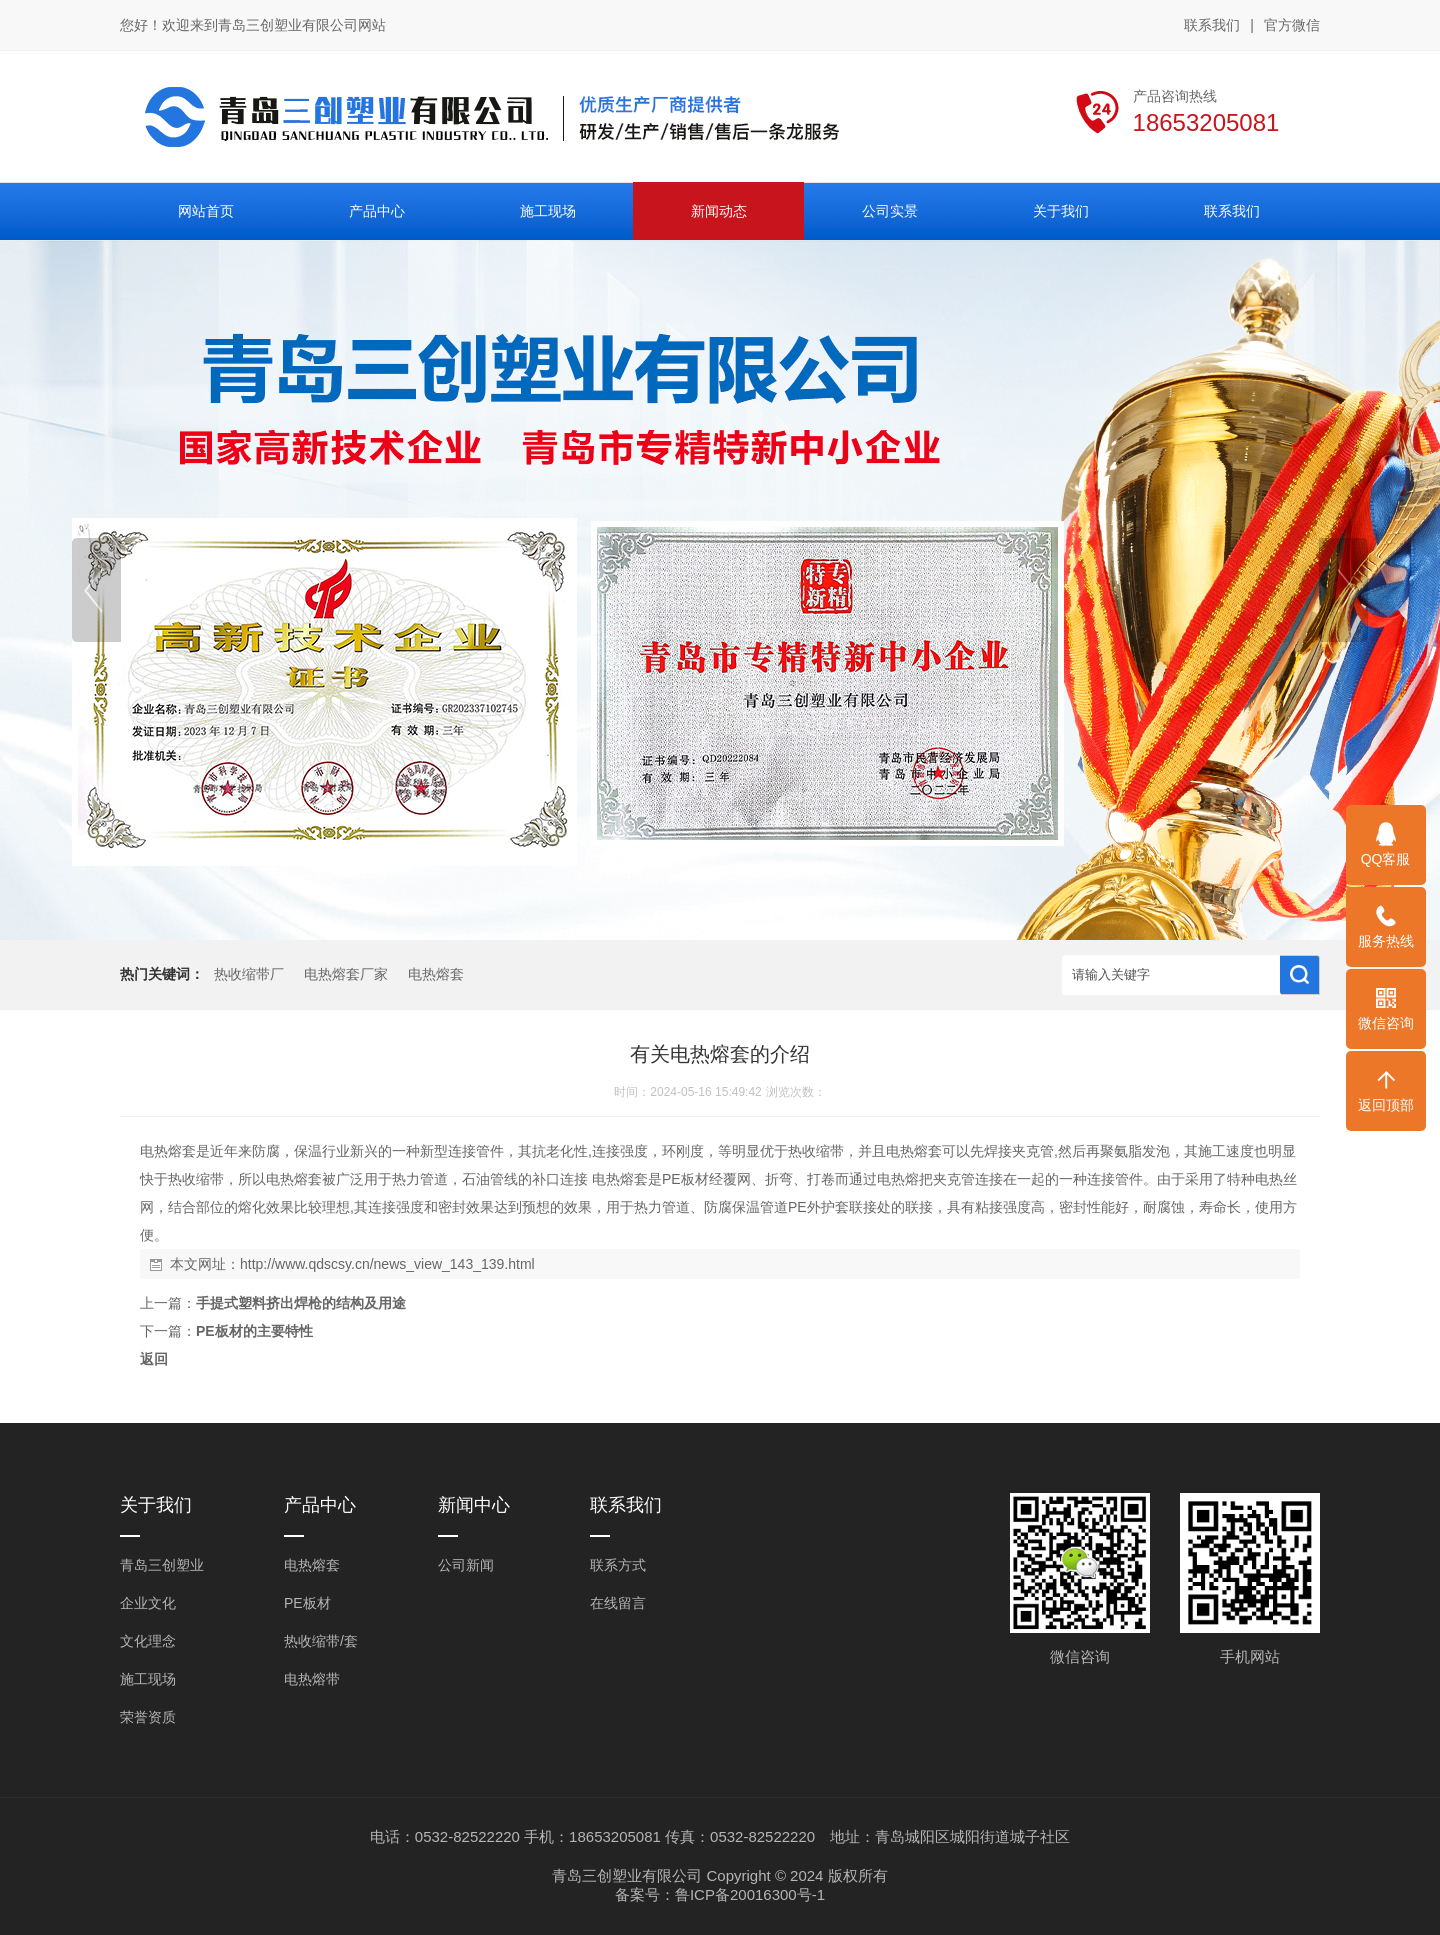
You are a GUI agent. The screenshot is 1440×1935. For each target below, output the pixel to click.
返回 (154, 1359)
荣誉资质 (148, 1717)
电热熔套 (436, 974)
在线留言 (618, 1603)
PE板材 (307, 1603)
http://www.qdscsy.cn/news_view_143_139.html (387, 1264)
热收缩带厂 (249, 974)
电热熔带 (312, 1679)
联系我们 (1212, 25)
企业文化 (148, 1603)
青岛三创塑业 (162, 1565)
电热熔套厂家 (346, 974)
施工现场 (148, 1679)
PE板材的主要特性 (254, 1331)
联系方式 (618, 1565)
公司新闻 (466, 1565)
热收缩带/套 (321, 1641)
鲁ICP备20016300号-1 (750, 1894)
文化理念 (148, 1641)
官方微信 (1292, 26)
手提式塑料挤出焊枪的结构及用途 (301, 1303)
